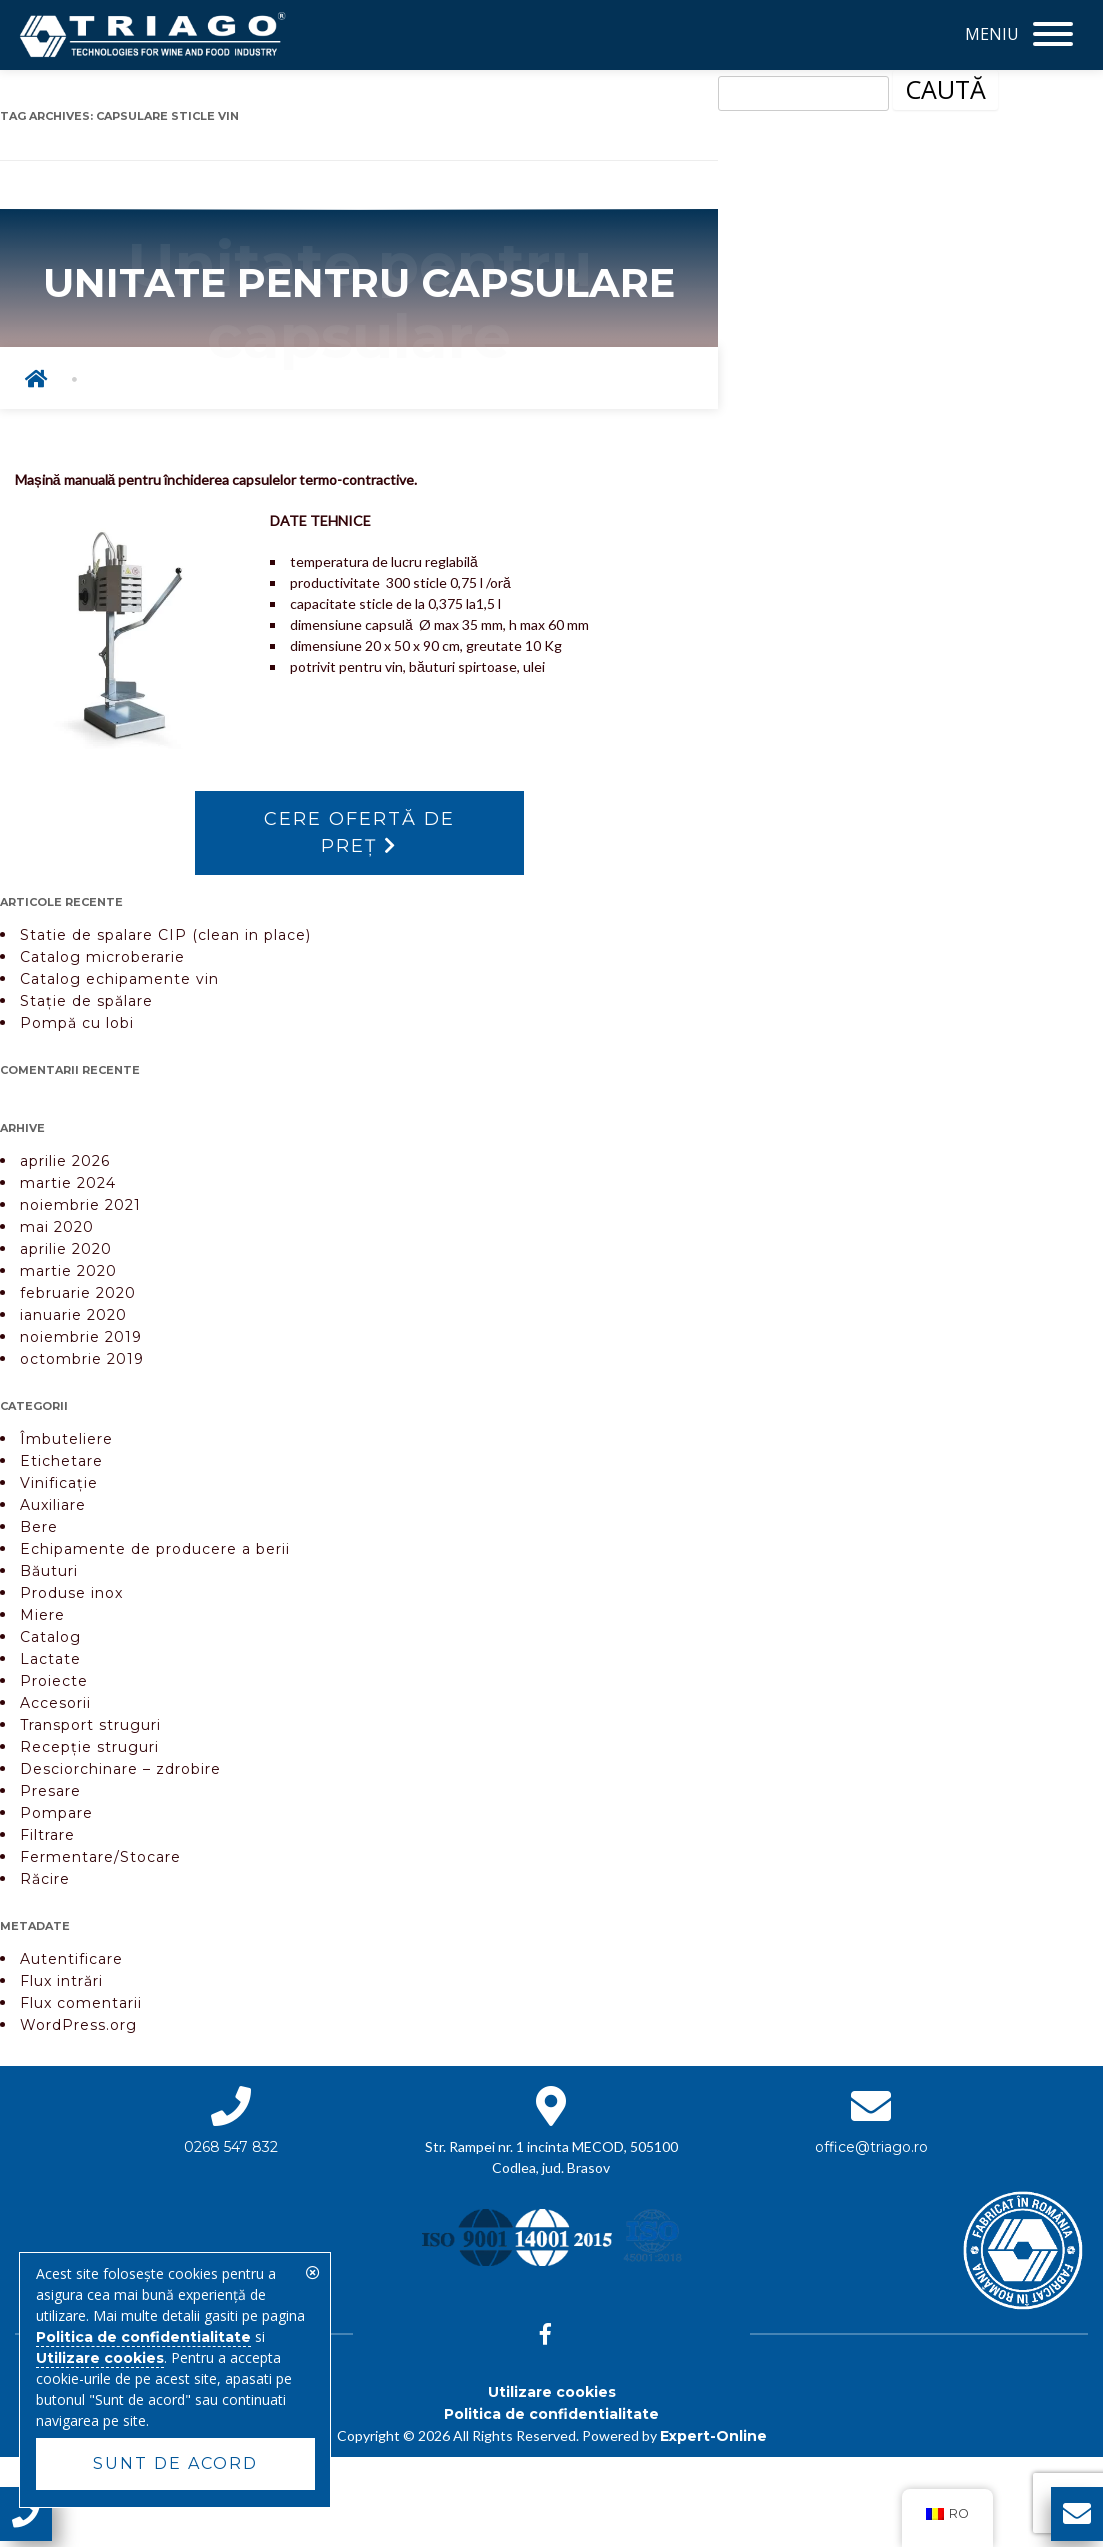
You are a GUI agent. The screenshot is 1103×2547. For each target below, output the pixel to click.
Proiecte (54, 1681)
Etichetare (61, 1461)
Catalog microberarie (102, 957)
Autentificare (71, 1959)
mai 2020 (57, 1227)
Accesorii (55, 1703)
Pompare (56, 1813)
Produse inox (71, 1593)
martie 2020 (68, 1271)
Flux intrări (61, 1981)
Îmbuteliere (66, 1439)
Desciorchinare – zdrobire (120, 1769)
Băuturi (49, 1571)
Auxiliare (53, 1505)
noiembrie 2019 (81, 1337)
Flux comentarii (81, 2003)
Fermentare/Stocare (100, 1857)
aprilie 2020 (66, 1249)
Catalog (50, 1637)
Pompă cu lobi (77, 1023)
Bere (39, 1527)
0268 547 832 (231, 2147)
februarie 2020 (78, 1293)
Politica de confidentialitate (551, 2414)
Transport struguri (90, 1725)
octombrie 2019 (82, 1359)
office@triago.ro (871, 2147)
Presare (50, 1791)
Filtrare (47, 1835)
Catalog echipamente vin (119, 979)
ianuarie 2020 (73, 1315)
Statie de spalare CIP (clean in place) (165, 935)
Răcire (45, 1879)
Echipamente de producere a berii (155, 1549)
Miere (42, 1615)
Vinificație (59, 1483)
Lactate (50, 1659)
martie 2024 (68, 1183)
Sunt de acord (175, 2463)
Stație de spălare (86, 1001)
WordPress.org (78, 2025)
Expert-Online (713, 2436)
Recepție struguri (89, 1747)
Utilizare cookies (552, 2392)
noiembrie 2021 (80, 1205)
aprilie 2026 (65, 1161)
